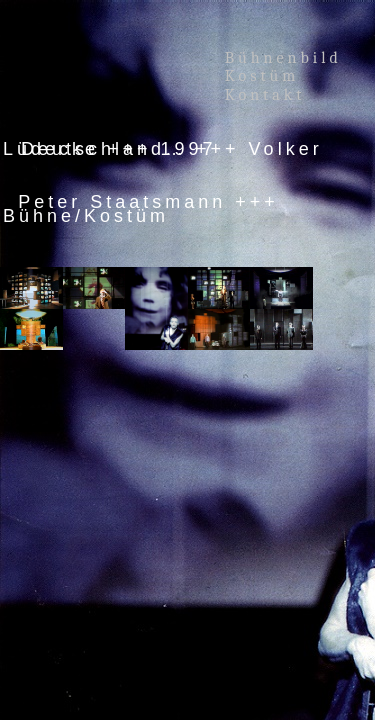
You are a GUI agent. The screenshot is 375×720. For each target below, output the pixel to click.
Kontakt (265, 95)
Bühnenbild (283, 58)
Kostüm (266, 76)
